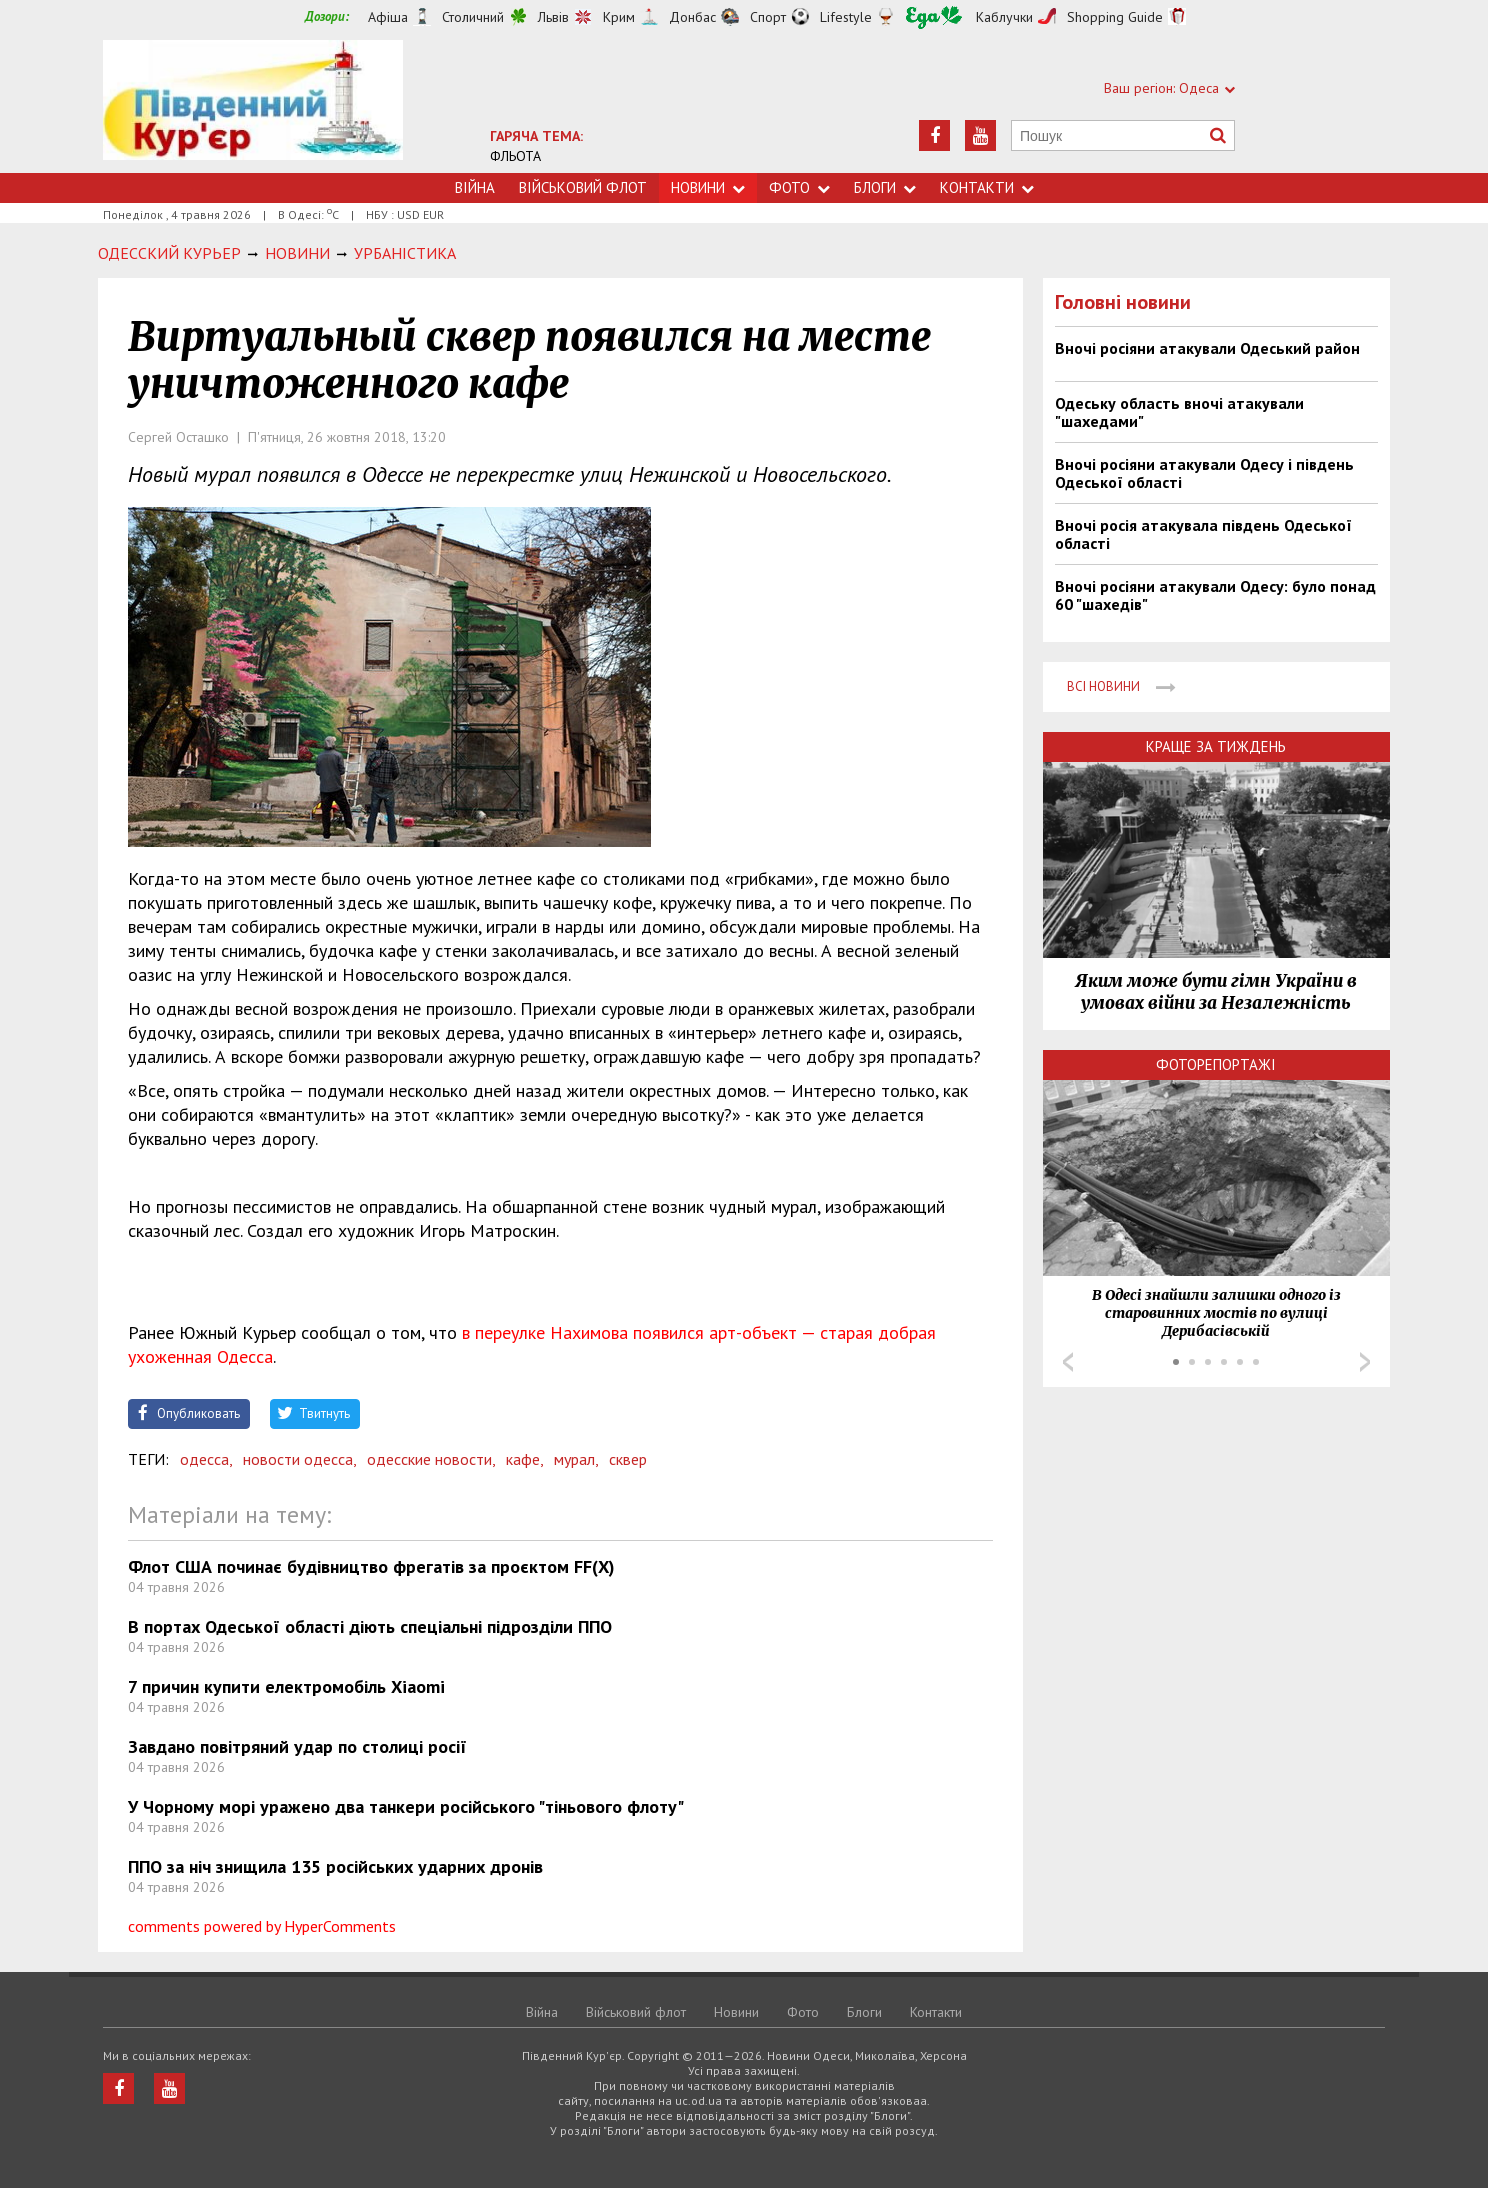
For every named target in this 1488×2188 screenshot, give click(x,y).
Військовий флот (583, 187)
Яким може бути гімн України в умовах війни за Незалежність (1216, 992)
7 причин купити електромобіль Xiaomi (286, 1686)
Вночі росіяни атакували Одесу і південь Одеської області (1204, 473)
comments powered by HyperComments (262, 1926)
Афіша (388, 17)
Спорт (768, 17)
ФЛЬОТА (515, 156)
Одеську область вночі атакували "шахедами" (1179, 412)
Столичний (473, 17)
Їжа (934, 17)
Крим (619, 17)
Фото (799, 187)
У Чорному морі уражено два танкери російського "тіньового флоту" (406, 1806)
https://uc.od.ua (253, 106)
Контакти (987, 187)
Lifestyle (846, 17)
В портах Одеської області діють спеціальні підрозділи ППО (370, 1626)
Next (1365, 1362)
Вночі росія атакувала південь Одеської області (1203, 534)
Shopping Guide (1115, 17)
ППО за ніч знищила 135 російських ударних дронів (335, 1866)
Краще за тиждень (1216, 746)
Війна (475, 187)
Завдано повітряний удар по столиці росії (297, 1746)
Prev (1068, 1362)
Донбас (692, 17)
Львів (553, 17)
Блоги (885, 187)
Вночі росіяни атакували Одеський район (1207, 348)
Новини (708, 187)
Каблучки (1004, 17)
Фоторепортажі (1216, 1064)
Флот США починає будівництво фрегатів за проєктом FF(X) (371, 1566)
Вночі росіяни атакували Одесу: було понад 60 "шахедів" (1215, 595)
